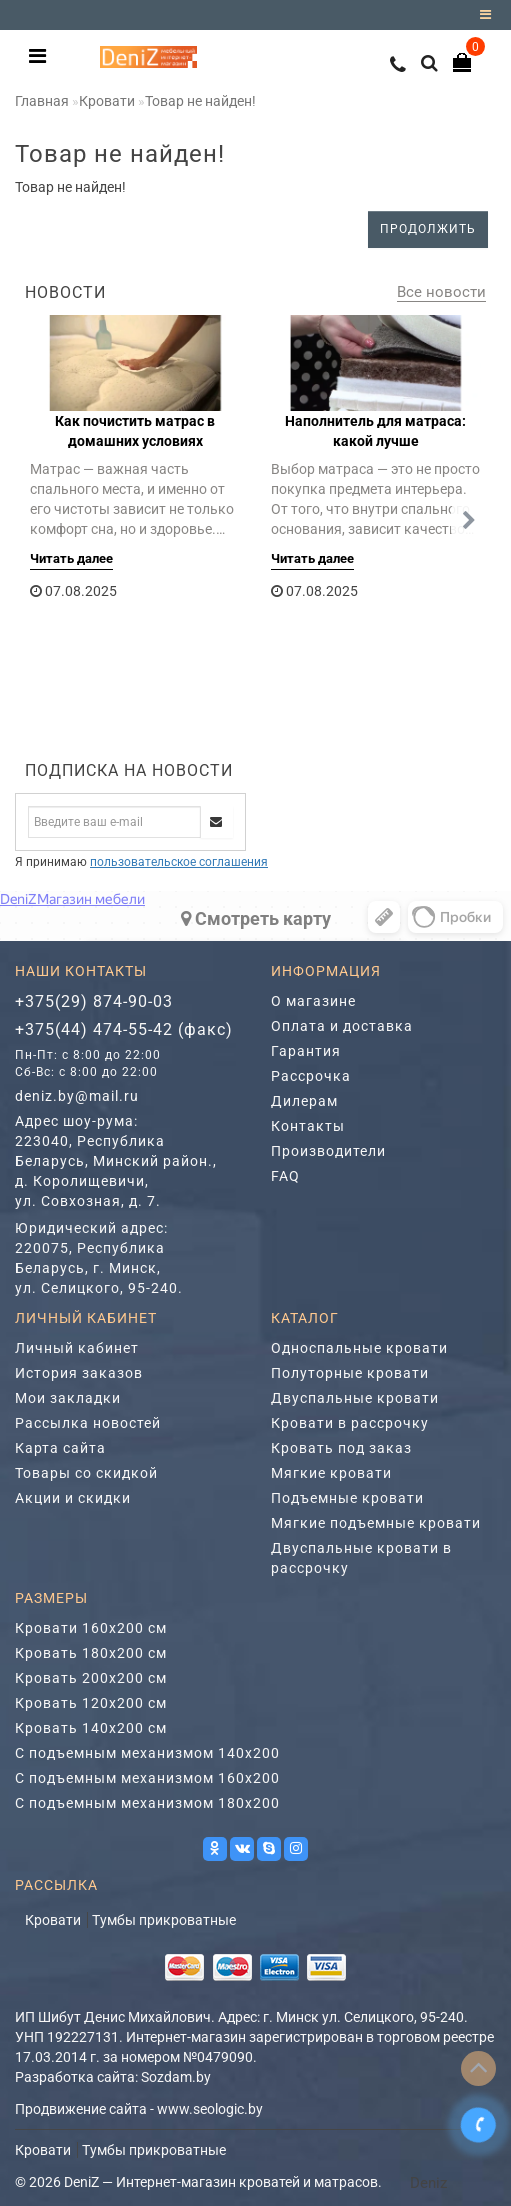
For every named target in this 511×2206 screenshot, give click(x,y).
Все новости (441, 292)
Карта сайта (60, 1448)
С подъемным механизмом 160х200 (147, 1778)
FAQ (285, 1176)
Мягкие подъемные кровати (376, 1523)
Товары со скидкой (86, 1473)
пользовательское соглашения (179, 862)
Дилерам (304, 1101)
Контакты (308, 1126)
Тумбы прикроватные (164, 1920)
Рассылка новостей (88, 1423)
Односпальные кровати (359, 1348)
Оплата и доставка (342, 1026)
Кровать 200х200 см (91, 1678)
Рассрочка (311, 1076)
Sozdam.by (176, 2077)
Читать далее (71, 558)
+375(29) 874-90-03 (94, 1001)
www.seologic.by (210, 2109)
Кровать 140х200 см (91, 1728)
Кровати (107, 101)
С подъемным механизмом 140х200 (147, 1753)
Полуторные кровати (350, 1373)
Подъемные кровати (347, 1498)
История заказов (79, 1373)
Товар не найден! (200, 101)
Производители (328, 1151)
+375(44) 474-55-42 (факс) (124, 1029)
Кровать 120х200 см (91, 1703)
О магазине (313, 1001)
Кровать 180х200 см (91, 1653)
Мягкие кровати (331, 1473)
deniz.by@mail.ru (77, 1096)
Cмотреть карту (256, 918)
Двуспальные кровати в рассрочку (361, 1558)
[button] (468, 520)
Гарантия (306, 1051)
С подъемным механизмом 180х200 (147, 1803)
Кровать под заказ (341, 1448)
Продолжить (428, 229)
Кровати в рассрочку (350, 1423)
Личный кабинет (77, 1348)
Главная (42, 101)
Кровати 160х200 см (91, 1628)
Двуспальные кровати (355, 1398)
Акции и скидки (73, 1498)
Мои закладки (68, 1398)
